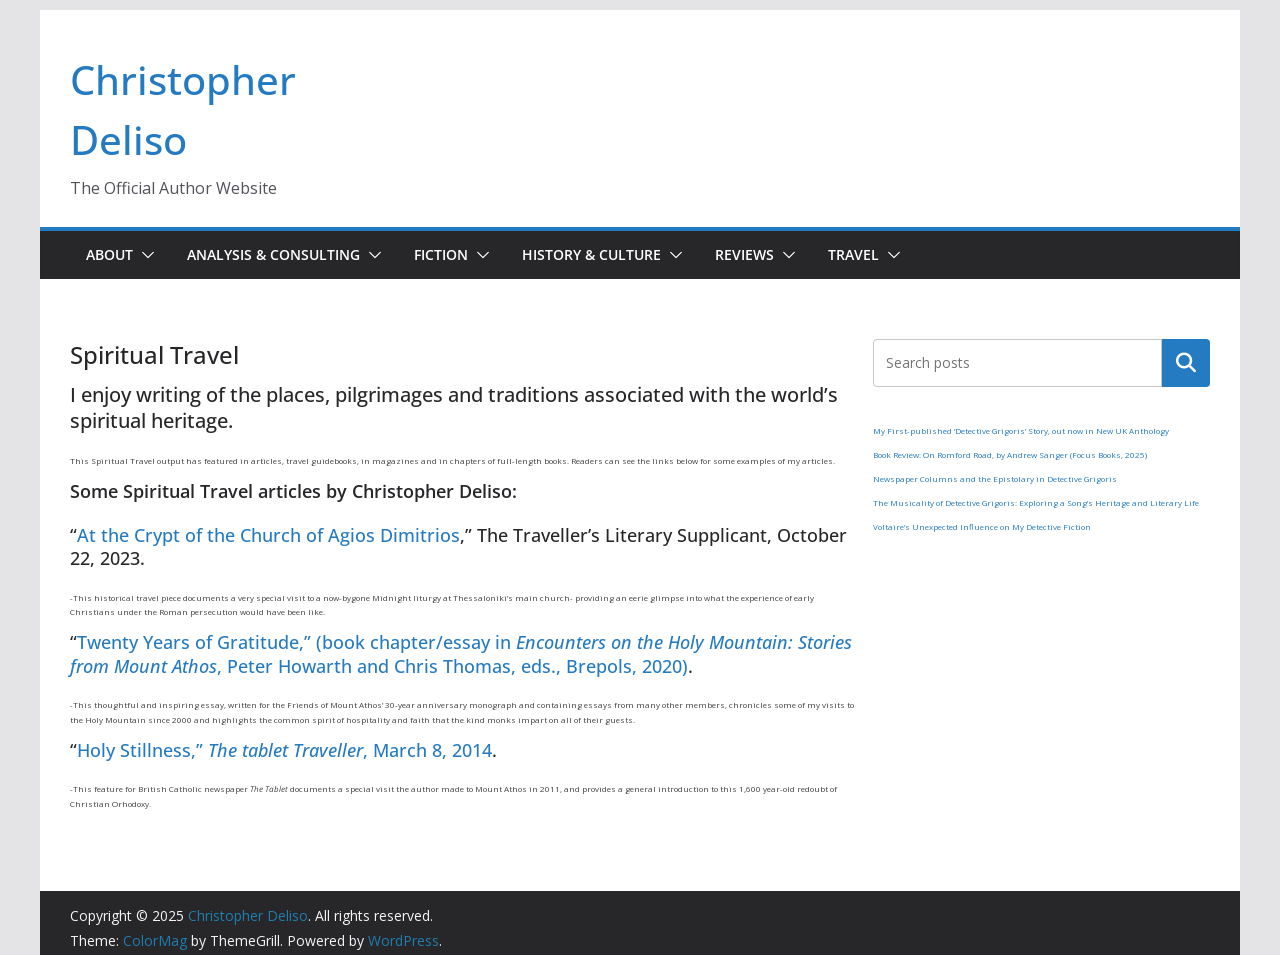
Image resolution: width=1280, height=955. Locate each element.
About (109, 254)
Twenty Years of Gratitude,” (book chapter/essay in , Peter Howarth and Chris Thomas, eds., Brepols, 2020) (461, 653)
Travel (853, 254)
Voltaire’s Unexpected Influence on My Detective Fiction (982, 526)
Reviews (744, 254)
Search (1186, 363)
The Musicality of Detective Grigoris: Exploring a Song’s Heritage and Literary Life (1036, 502)
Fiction (441, 254)
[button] (144, 255)
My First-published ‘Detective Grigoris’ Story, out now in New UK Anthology (1021, 430)
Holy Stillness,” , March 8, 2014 (284, 750)
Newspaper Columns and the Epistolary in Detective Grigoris (995, 478)
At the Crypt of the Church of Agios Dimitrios (268, 535)
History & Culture (591, 254)
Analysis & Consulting (273, 254)
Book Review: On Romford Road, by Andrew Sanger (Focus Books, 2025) (1010, 454)
